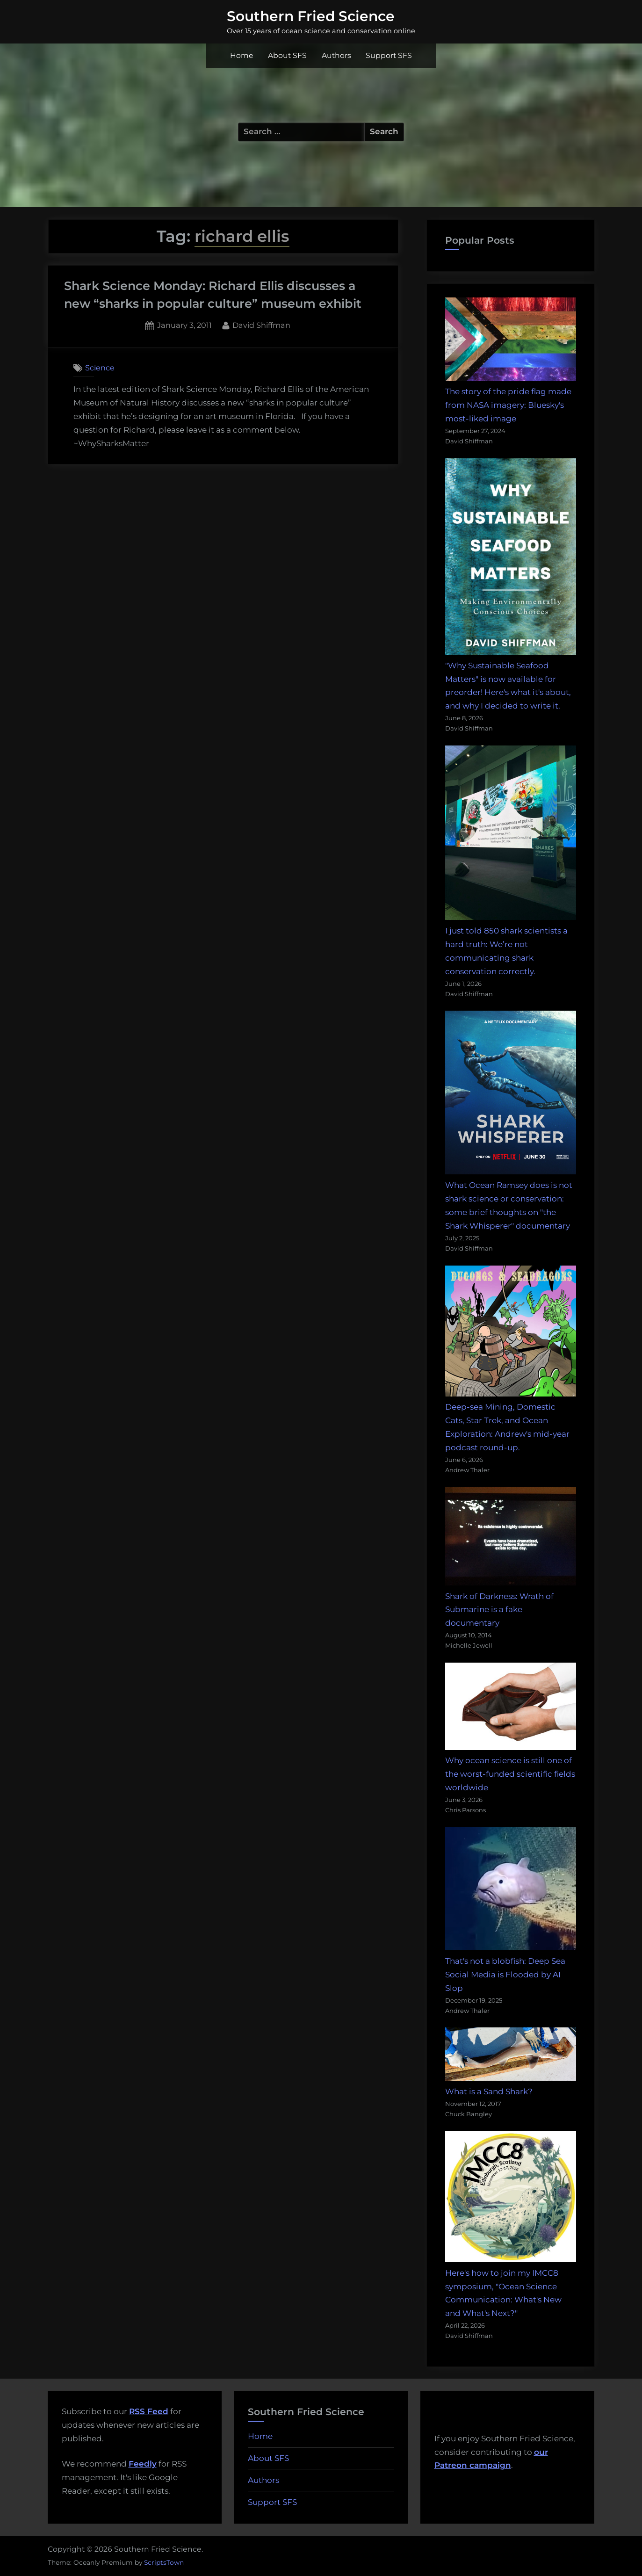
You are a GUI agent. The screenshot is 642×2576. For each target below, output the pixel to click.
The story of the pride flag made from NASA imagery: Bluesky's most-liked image (508, 405)
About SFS (287, 55)
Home (241, 55)
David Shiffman (261, 324)
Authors (336, 55)
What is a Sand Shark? (489, 2091)
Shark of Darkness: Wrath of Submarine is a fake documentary (499, 1610)
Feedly (143, 2463)
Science (100, 367)
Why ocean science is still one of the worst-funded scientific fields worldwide (510, 1774)
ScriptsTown (164, 2562)
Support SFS (389, 55)
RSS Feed (148, 2411)
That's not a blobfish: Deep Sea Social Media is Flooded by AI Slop (505, 1974)
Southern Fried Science (311, 15)
